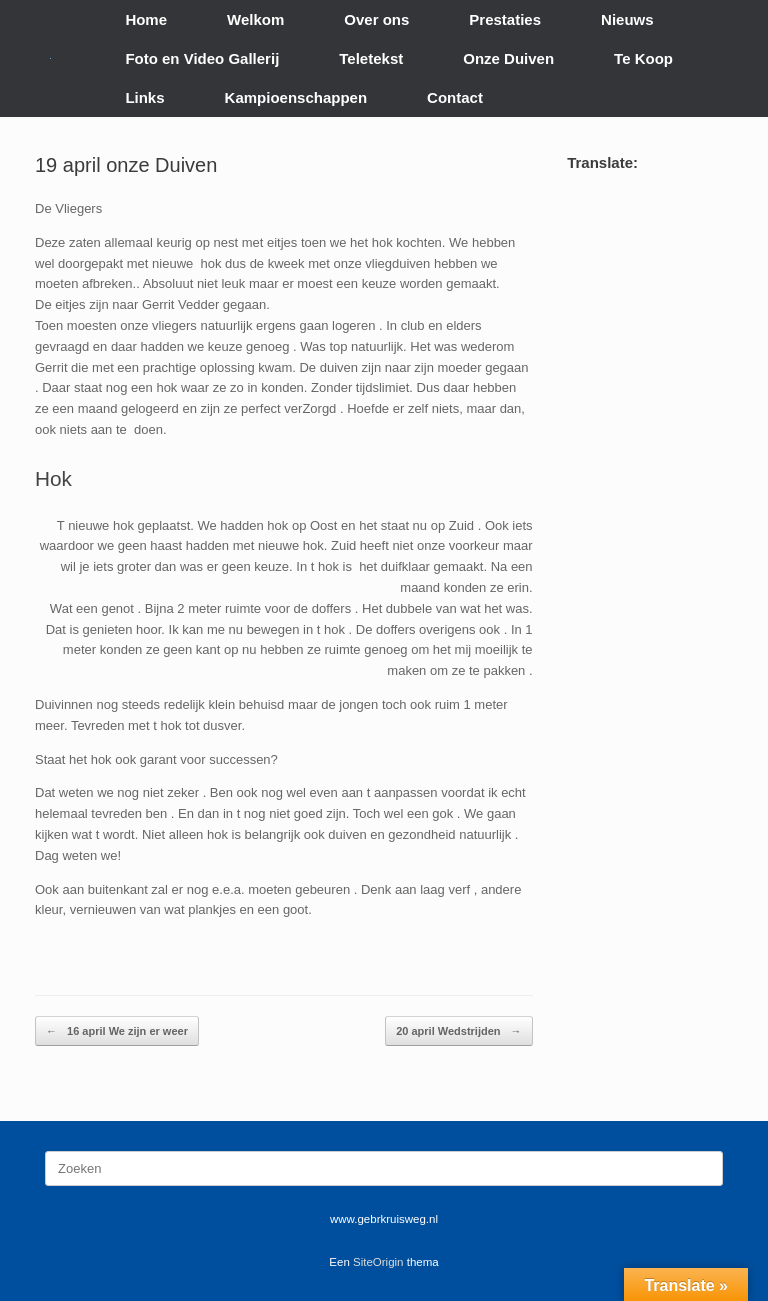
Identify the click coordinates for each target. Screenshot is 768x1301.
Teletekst (371, 58)
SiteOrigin (378, 1262)
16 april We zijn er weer (117, 1031)
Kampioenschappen (296, 97)
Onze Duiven (508, 58)
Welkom (255, 19)
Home (146, 19)
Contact (455, 97)
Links (144, 97)
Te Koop (643, 58)
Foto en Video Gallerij (202, 58)
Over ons (376, 19)
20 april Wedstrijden (458, 1031)
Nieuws (627, 19)
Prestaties (505, 19)
